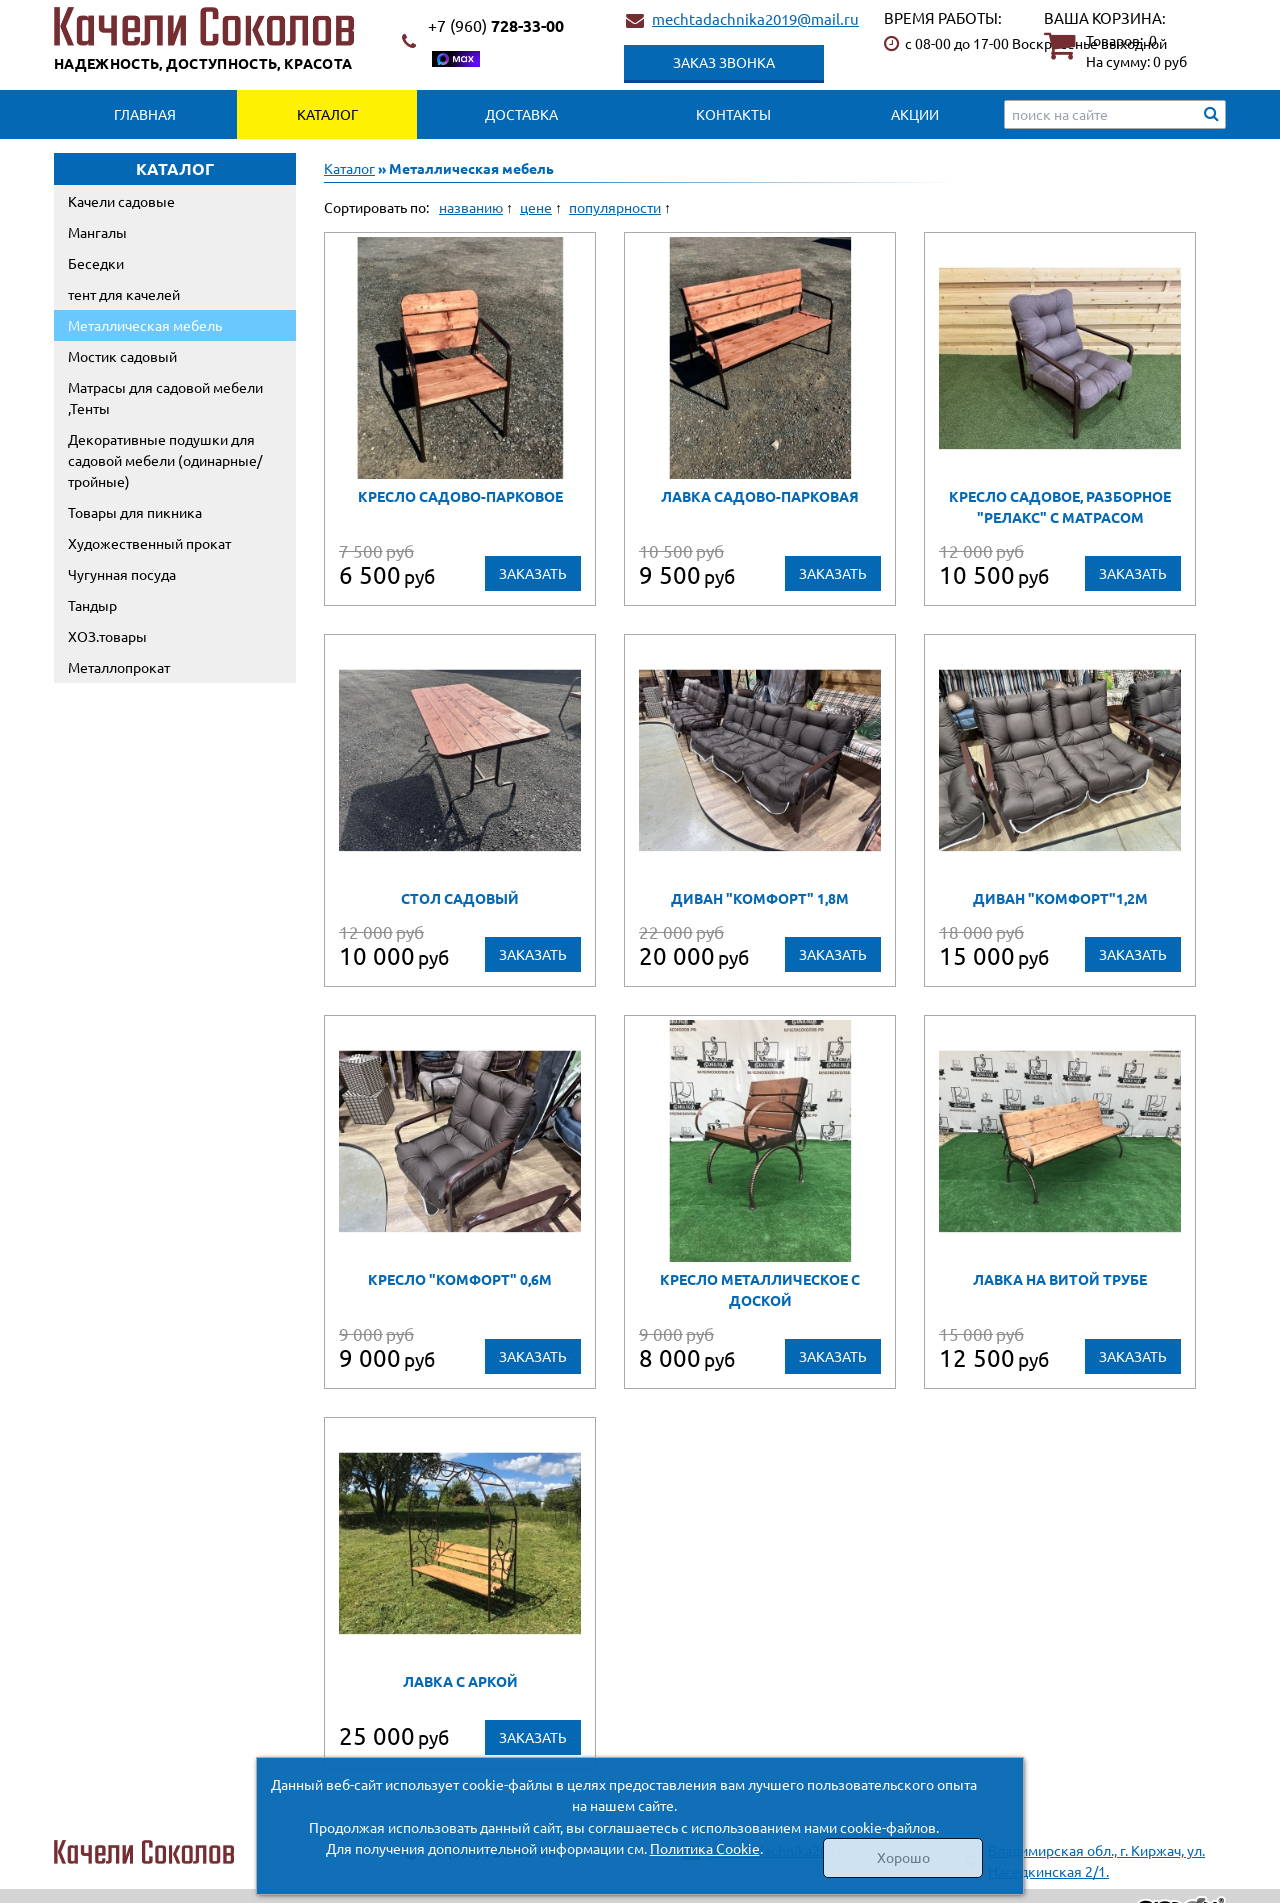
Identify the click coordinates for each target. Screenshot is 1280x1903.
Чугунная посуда (122, 574)
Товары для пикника (135, 512)
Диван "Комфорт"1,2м (1060, 898)
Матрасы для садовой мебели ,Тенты (165, 397)
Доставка (521, 114)
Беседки (96, 263)
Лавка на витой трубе (1060, 1279)
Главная (145, 114)
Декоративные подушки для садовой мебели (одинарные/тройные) (165, 460)
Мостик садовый (122, 356)
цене (536, 207)
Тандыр (92, 605)
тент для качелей (124, 294)
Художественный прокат (149, 543)
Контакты (733, 114)
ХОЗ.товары (107, 636)
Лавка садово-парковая (760, 496)
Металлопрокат (119, 667)
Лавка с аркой (460, 1681)
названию (471, 207)
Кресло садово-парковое (460, 496)
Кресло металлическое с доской (760, 1289)
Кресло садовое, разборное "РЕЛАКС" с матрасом (1060, 506)
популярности (615, 207)
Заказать (533, 573)
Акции (915, 114)
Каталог (327, 114)
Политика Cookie (705, 1848)
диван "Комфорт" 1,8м (760, 898)
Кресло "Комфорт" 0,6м (460, 1279)
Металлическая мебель (145, 325)
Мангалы (97, 232)
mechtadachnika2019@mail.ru (755, 18)
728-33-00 (496, 25)
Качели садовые (121, 201)
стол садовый (460, 898)
